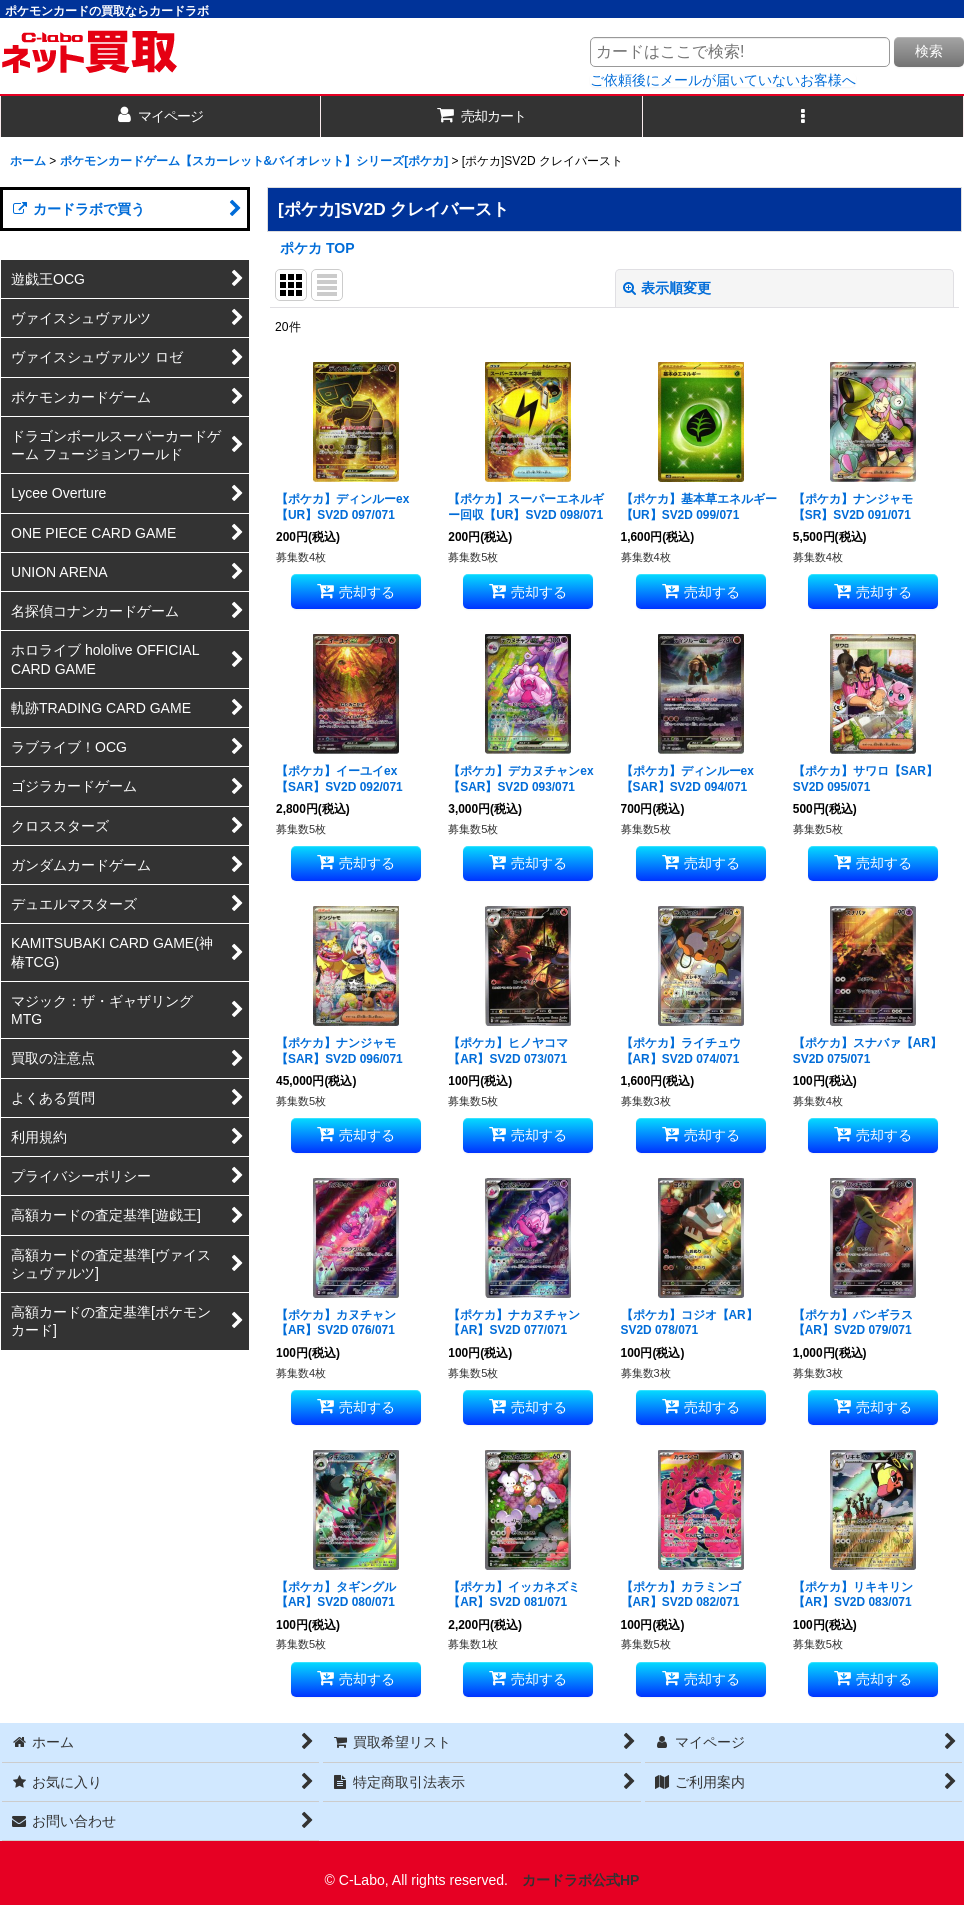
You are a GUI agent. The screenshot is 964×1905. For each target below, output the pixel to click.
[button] (803, 116)
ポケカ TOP (317, 248)
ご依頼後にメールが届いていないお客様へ (723, 80)
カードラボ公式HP (581, 1880)
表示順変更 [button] (667, 288)
